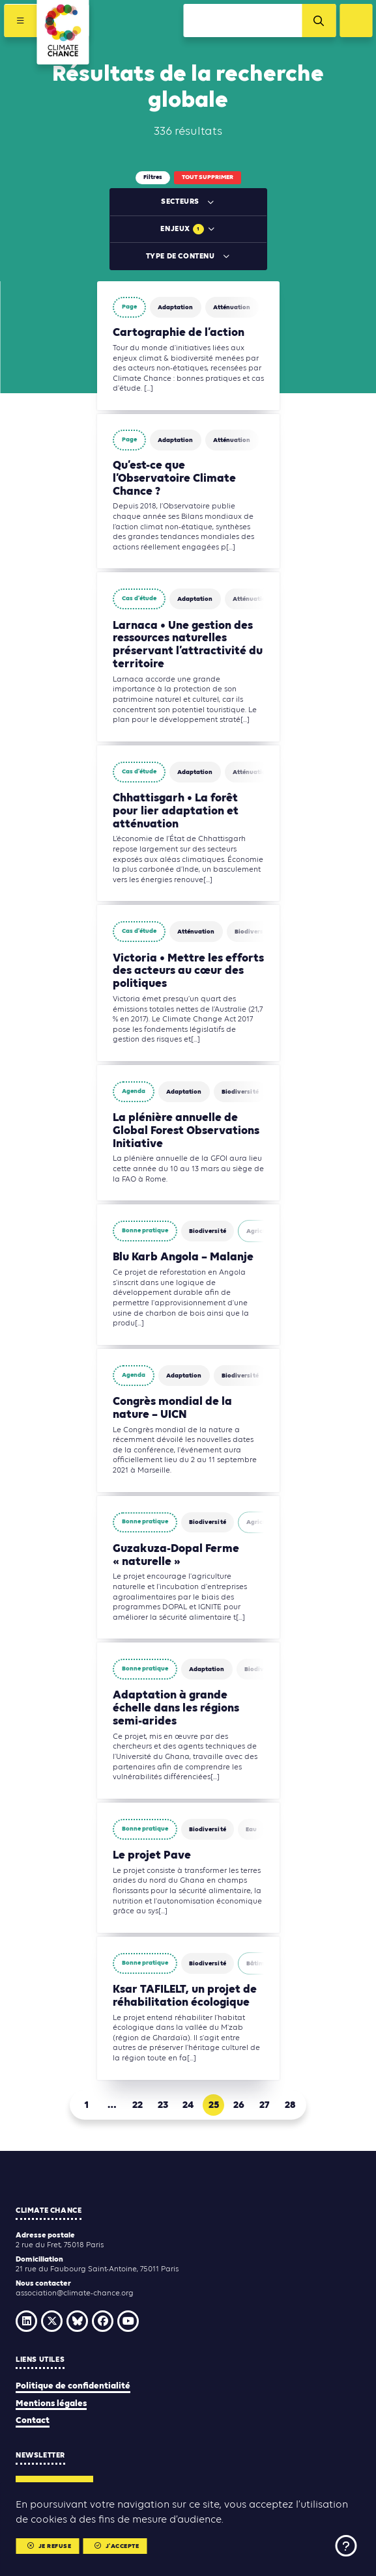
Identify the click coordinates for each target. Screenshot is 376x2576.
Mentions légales (51, 2403)
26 (238, 2105)
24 (188, 2105)
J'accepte (116, 2546)
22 (137, 2105)
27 (264, 2105)
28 (290, 2105)
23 (163, 2105)
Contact (33, 2420)
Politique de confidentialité (73, 2386)
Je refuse (49, 2546)
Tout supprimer (207, 177)
